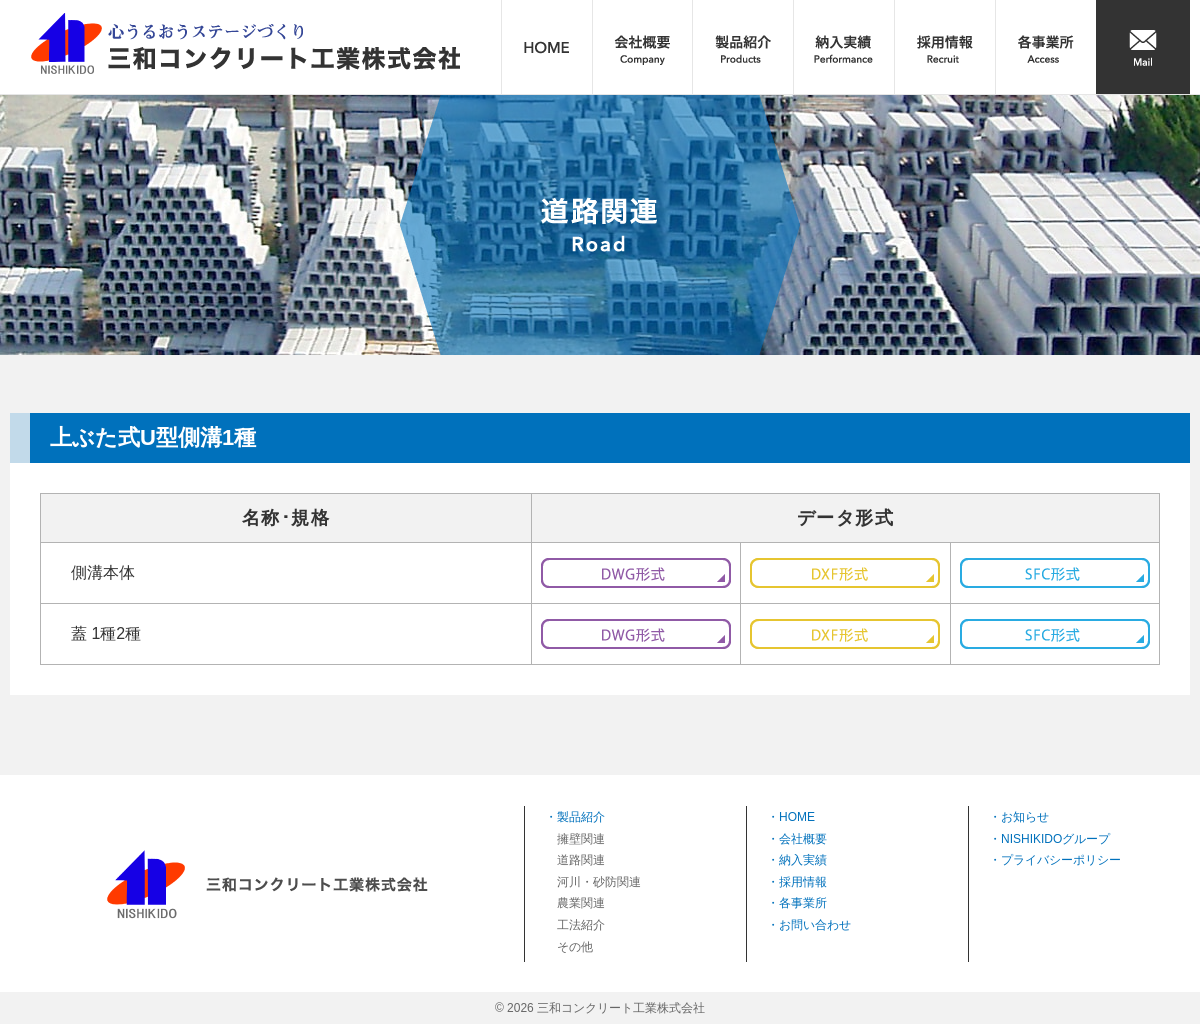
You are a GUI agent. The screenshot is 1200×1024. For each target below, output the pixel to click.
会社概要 (803, 839)
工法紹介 (581, 925)
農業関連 (581, 903)
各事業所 (803, 903)
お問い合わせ (815, 925)
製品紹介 (581, 817)
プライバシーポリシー (1061, 860)
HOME (797, 817)
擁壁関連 (581, 839)
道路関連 (581, 860)
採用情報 (803, 882)
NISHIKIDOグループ (1055, 839)
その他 (575, 947)
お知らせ (1025, 817)
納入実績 (803, 860)
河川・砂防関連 (599, 882)
